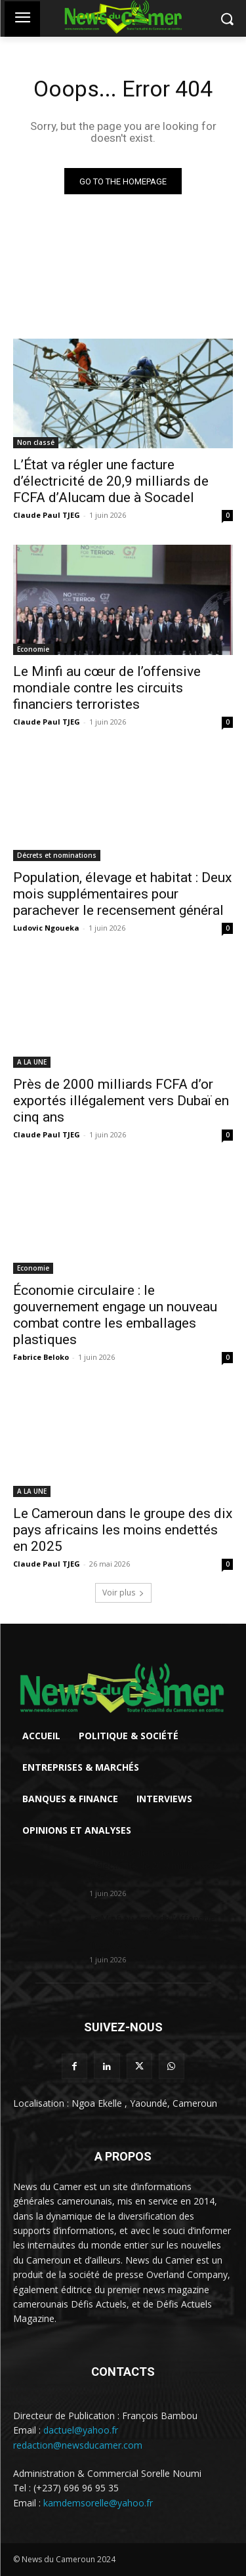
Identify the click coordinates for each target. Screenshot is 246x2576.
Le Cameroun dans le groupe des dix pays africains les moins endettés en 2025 (122, 1530)
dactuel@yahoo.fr (80, 2430)
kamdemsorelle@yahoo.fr (98, 2503)
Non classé (35, 442)
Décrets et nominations (56, 855)
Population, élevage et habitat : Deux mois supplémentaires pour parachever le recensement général (122, 894)
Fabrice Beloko (41, 1357)
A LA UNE (32, 1061)
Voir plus (123, 1592)
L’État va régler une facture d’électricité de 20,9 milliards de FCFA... (153, 1866)
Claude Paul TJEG (46, 515)
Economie (33, 649)
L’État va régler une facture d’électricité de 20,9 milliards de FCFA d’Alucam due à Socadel (111, 481)
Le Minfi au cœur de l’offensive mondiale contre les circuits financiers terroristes (107, 688)
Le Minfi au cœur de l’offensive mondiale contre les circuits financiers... (152, 1932)
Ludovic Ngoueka (46, 928)
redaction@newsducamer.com (77, 2445)
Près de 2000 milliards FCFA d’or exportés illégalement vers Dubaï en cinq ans (121, 1100)
